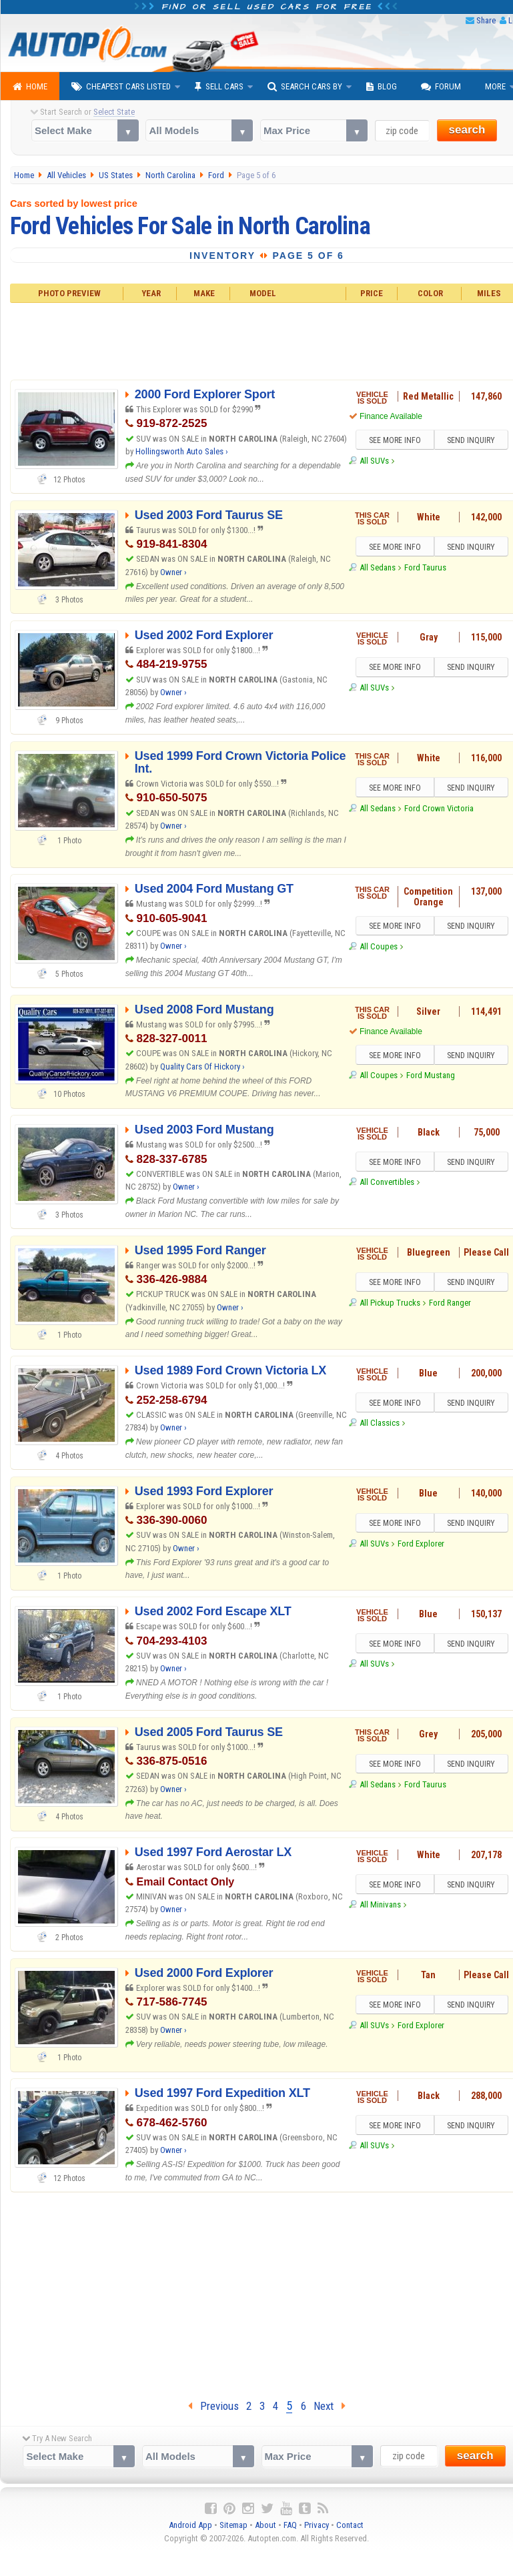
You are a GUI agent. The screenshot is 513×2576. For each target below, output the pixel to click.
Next (330, 2406)
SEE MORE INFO (395, 440)
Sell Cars (219, 86)
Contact (350, 2525)
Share (486, 20)
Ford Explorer (421, 1544)
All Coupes (379, 946)
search (467, 129)
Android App (190, 2525)
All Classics (380, 1423)
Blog (381, 86)
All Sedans (378, 567)
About (265, 2525)
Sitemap (233, 2525)
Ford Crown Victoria (439, 808)
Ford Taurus (425, 567)
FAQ (290, 2525)
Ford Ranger (450, 1303)
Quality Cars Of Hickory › (202, 1066)
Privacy (316, 2525)
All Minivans (380, 1904)
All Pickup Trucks (390, 1303)
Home (30, 86)
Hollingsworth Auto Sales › (181, 451)
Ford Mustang (430, 1075)
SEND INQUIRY (471, 440)
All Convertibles (387, 1182)
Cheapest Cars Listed (121, 86)
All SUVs (374, 461)
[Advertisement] (257, 2292)
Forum (441, 86)
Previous (213, 2406)
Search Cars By (305, 86)
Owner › (173, 572)
